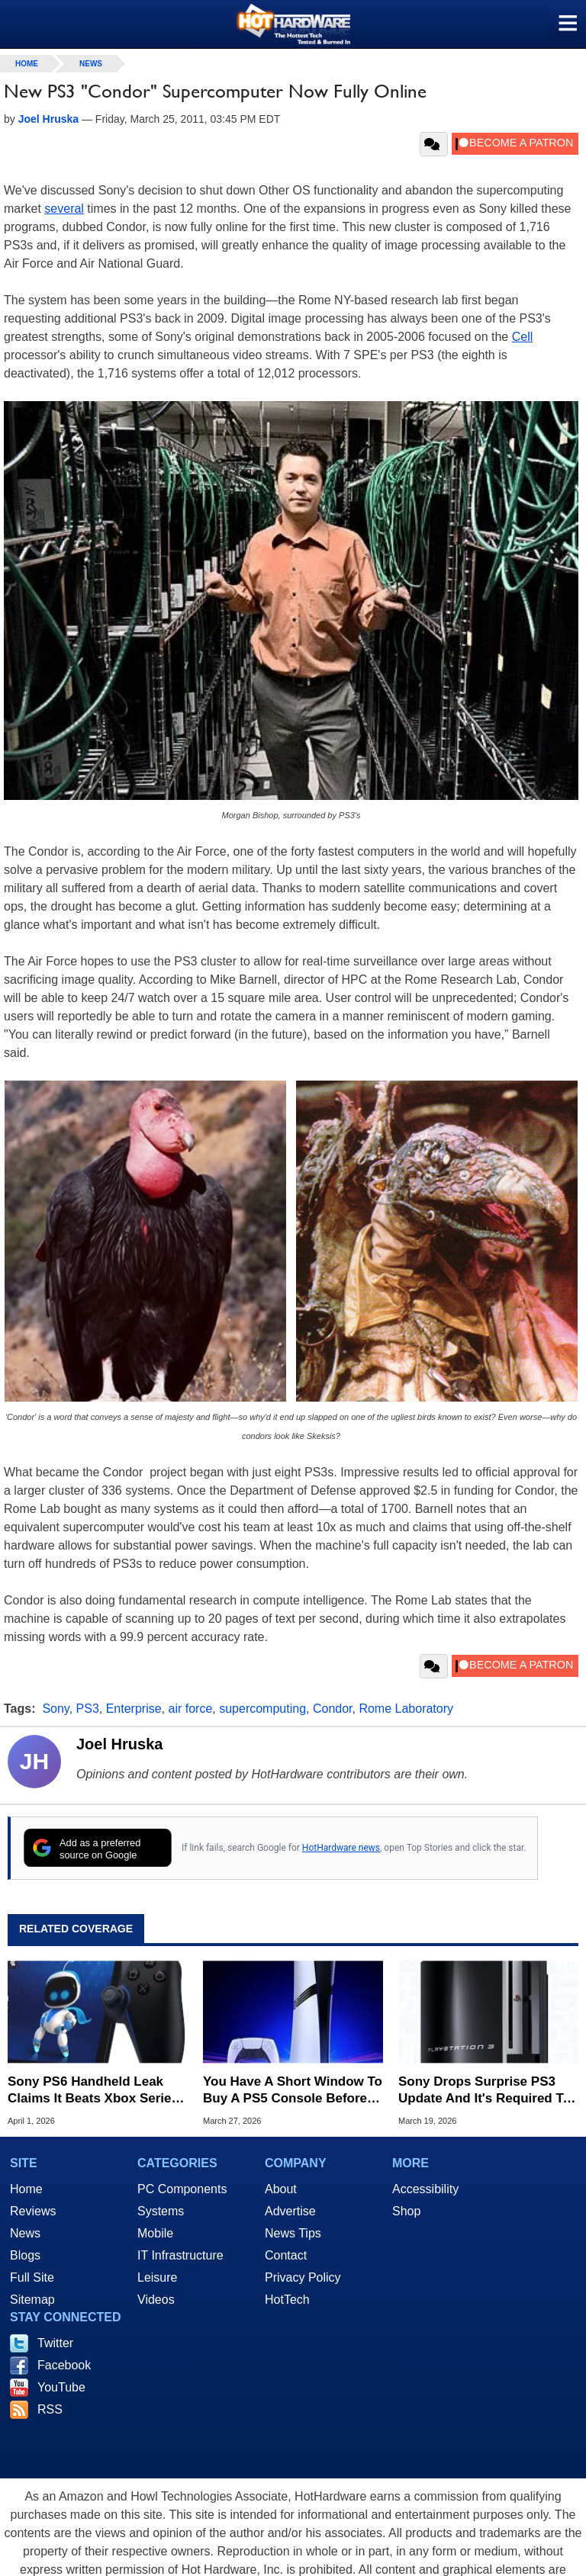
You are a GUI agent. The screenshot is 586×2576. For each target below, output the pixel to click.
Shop (406, 2211)
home (26, 63)
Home (26, 2189)
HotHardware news (341, 1847)
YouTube (61, 2387)
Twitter (55, 2343)
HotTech (287, 2299)
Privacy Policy (303, 2277)
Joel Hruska (119, 1744)
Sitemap (32, 2299)
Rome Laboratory (406, 1708)
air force (191, 1708)
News (90, 63)
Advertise (290, 2211)
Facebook (64, 2365)
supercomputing (262, 1708)
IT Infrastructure (180, 2255)
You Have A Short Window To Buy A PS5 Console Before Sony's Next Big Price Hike (292, 2090)
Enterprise (134, 1708)
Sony (55, 1708)
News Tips (293, 2233)
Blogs (25, 2255)
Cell (522, 336)
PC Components (182, 2189)
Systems (160, 2211)
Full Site (32, 2277)
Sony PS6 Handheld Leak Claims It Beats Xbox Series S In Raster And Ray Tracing (94, 2090)
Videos (156, 2299)
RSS (50, 2409)
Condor (333, 1708)
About (281, 2189)
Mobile (155, 2233)
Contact (286, 2255)
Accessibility (425, 2189)
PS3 (87, 1708)
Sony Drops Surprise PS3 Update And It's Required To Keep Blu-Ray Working (484, 2090)
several (64, 208)
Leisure (157, 2277)
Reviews (33, 2211)
